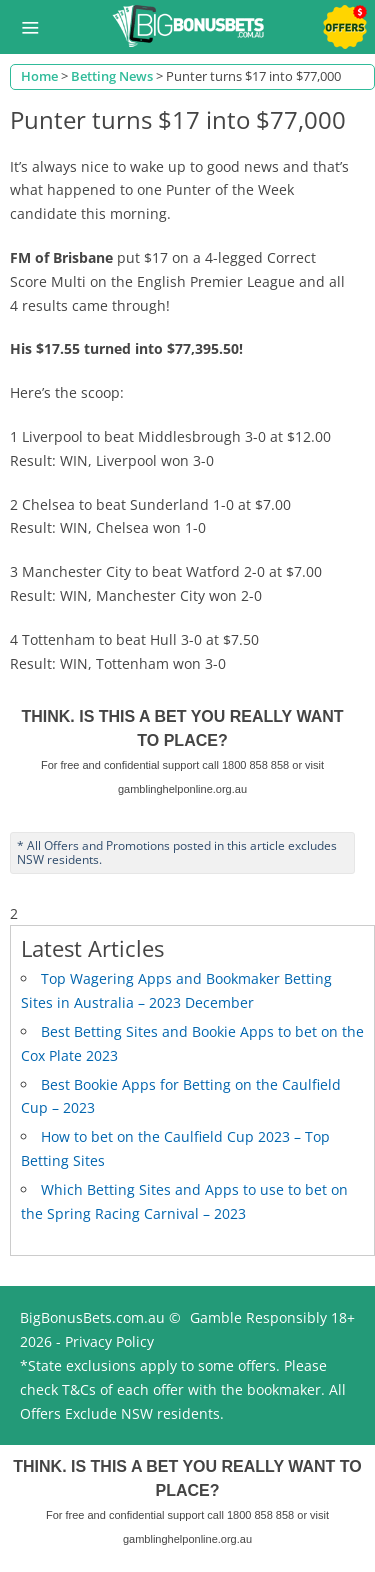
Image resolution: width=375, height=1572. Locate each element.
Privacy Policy (109, 1341)
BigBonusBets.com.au (92, 1317)
